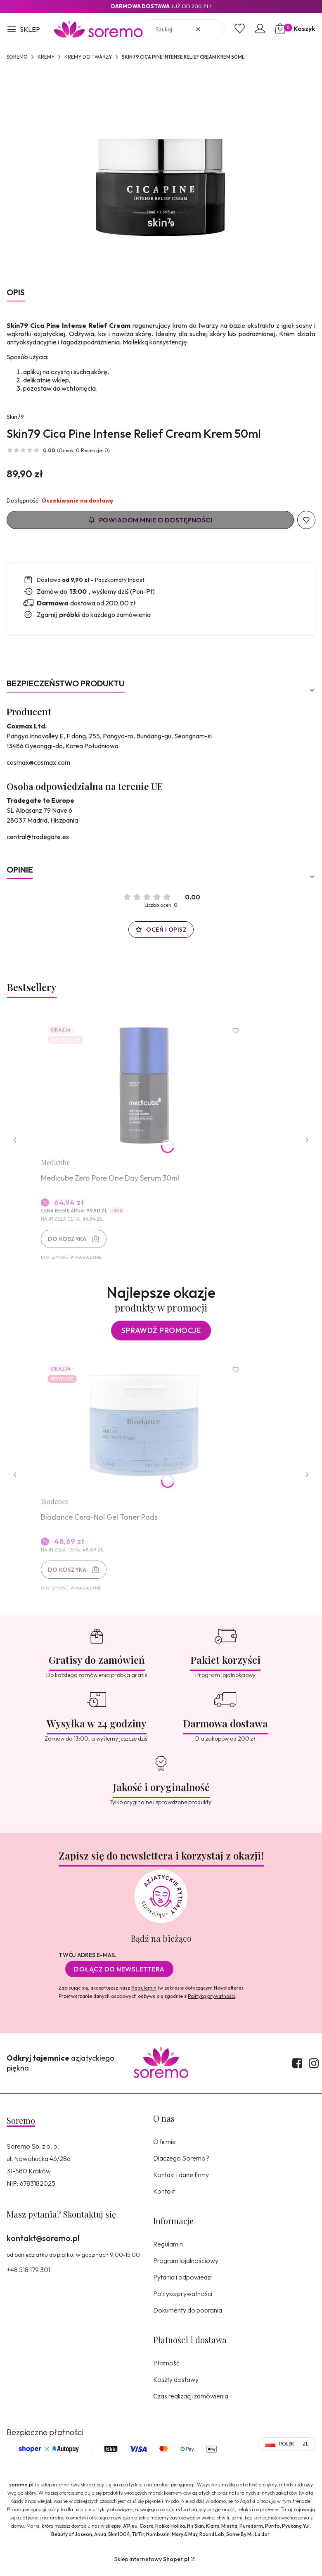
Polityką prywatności (211, 2002)
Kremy (46, 57)
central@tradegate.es (38, 837)
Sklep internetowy (151, 2565)
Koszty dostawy (176, 2385)
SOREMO (17, 57)
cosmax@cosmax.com (38, 762)
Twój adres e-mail (87, 1961)
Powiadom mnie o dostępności (150, 520)
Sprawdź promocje (161, 1333)
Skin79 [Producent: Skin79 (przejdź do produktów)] (15, 416)
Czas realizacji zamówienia (190, 2402)
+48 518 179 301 (28, 2276)
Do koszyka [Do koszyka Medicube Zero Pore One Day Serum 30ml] (69, 1240)
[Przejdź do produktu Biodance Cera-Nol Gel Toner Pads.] (146, 1429)
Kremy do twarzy (88, 57)
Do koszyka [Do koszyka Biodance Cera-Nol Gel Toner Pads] (69, 1574)
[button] (23, 30)
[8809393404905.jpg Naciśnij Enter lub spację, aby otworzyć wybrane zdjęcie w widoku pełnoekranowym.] (161, 172)
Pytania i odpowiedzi (182, 2283)
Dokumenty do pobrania (187, 2316)
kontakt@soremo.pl (43, 2244)
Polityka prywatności (182, 2300)
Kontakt (164, 2197)
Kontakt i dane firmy (181, 2181)
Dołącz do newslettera (119, 1975)
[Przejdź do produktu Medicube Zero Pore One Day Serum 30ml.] (146, 1087)
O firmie (164, 2148)
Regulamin (143, 1994)
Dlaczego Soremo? (181, 2164)
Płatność (166, 2369)
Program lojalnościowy (185, 2267)
